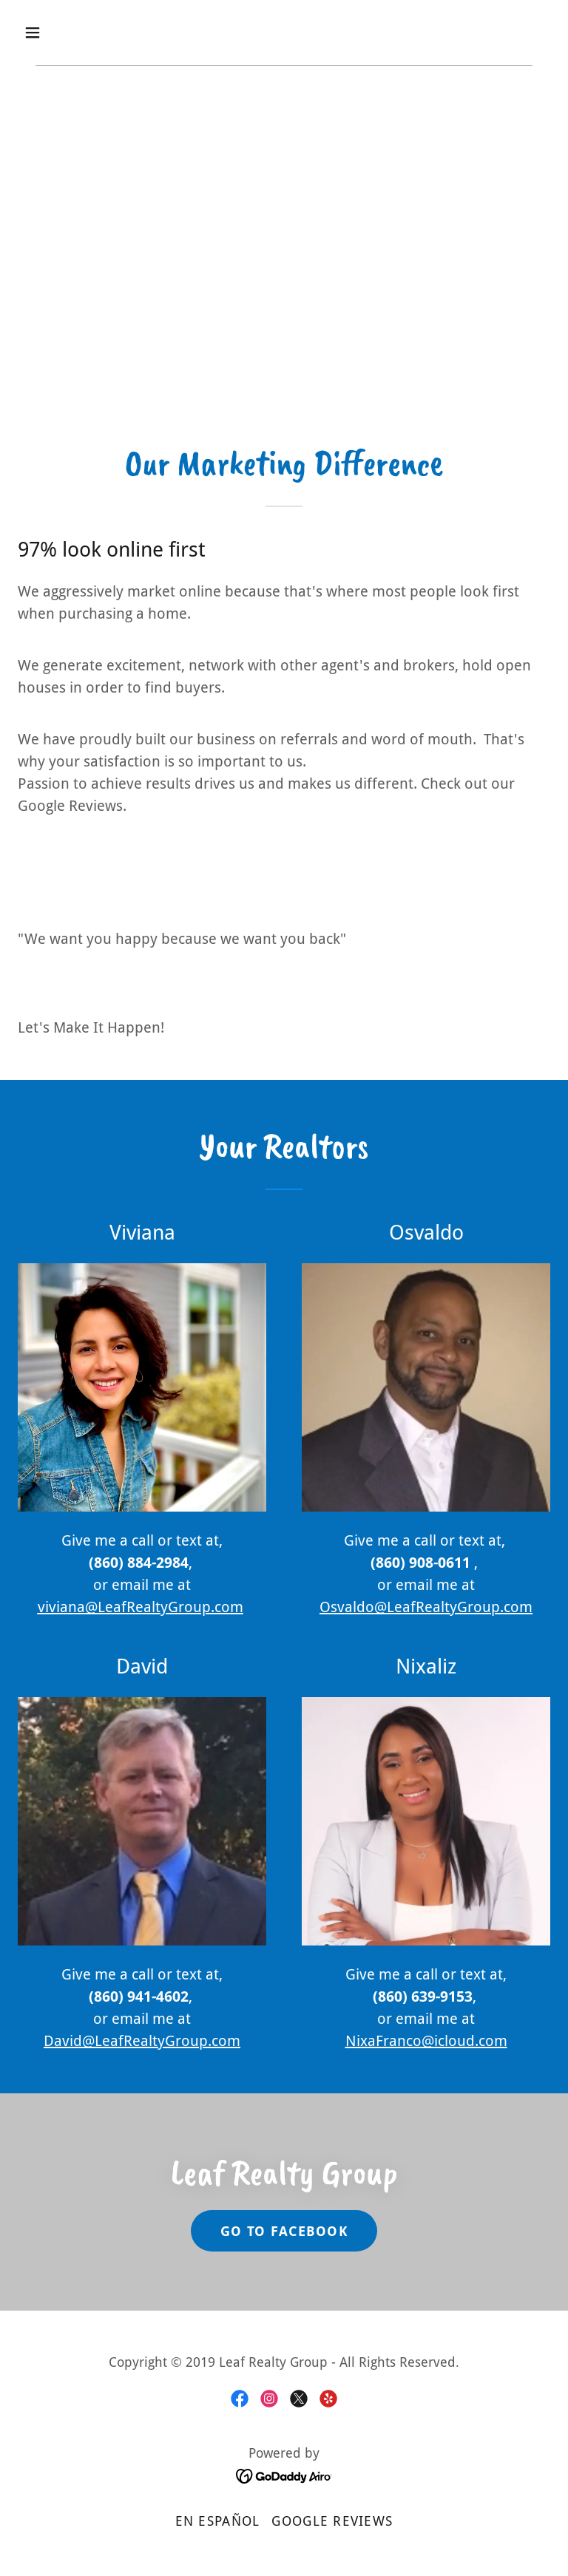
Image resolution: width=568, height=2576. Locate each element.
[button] (79, 32)
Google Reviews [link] (332, 2521)
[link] (239, 2398)
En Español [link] (217, 2521)
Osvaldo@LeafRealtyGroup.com (426, 1607)
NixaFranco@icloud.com (426, 2041)
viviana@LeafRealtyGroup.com (140, 1607)
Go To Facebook (284, 2231)
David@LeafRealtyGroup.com (142, 2041)
